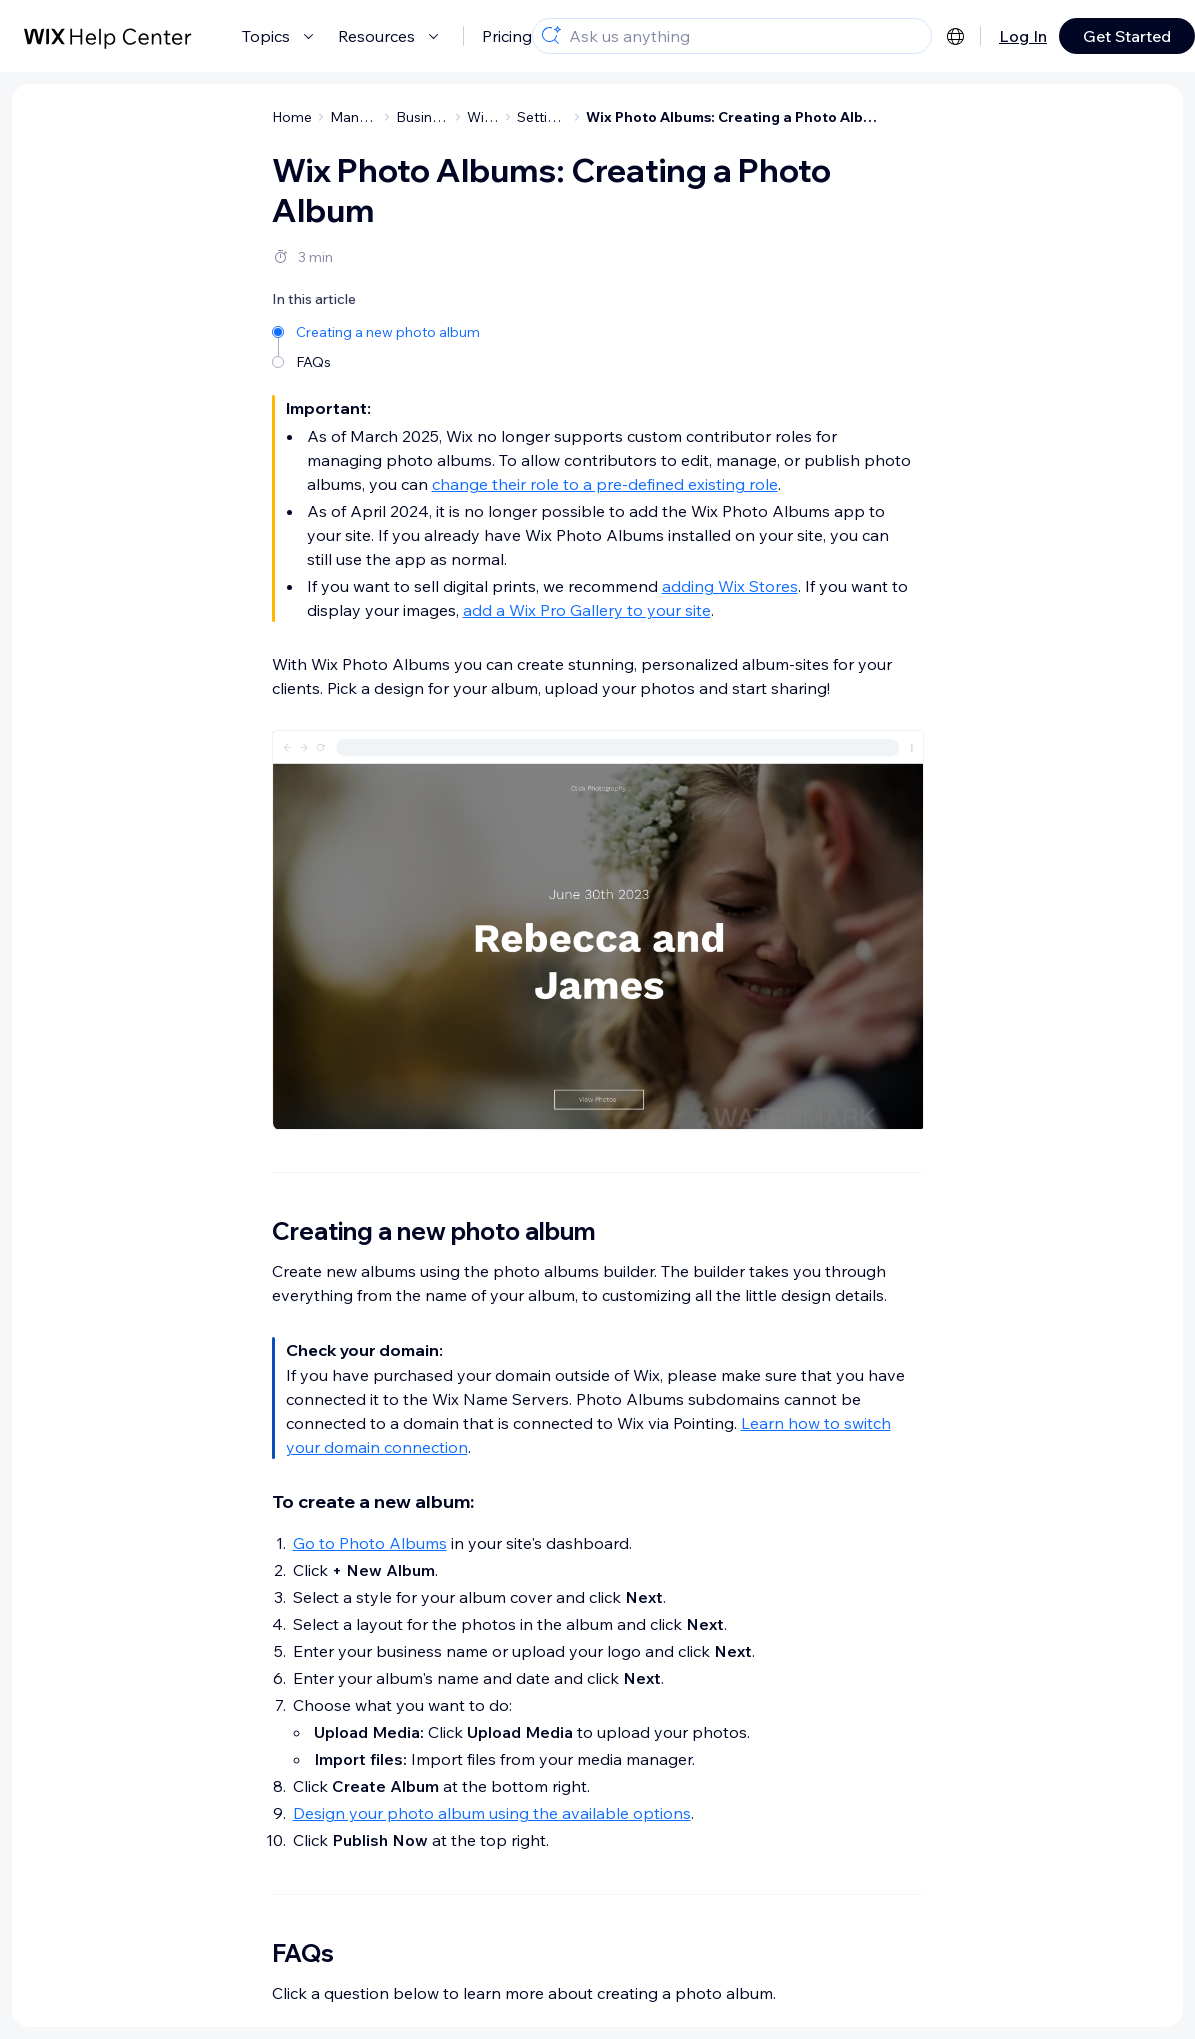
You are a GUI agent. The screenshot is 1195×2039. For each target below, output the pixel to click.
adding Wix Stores (730, 586)
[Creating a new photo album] (377, 330)
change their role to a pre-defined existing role (605, 484)
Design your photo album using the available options (492, 1813)
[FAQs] (377, 360)
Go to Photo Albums (370, 1543)
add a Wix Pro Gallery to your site (587, 610)
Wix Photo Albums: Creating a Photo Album (735, 117)
